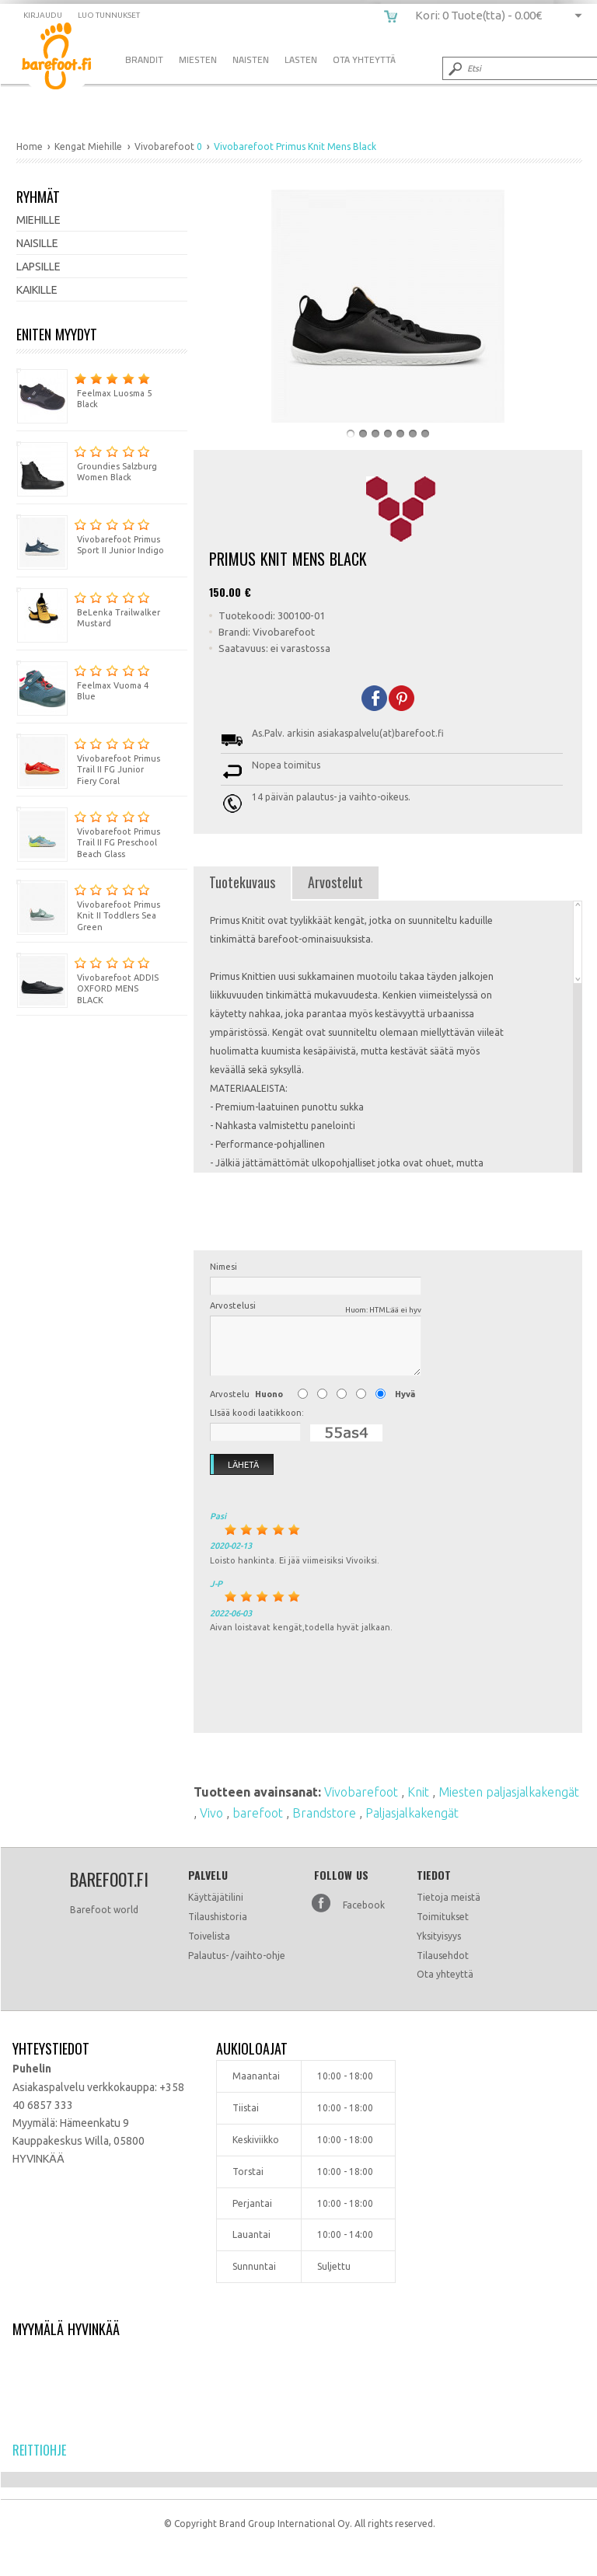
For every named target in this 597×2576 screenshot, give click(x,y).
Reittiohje (39, 2450)
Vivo (213, 1813)
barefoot (259, 1813)
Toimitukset (443, 1917)
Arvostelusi (315, 1308)
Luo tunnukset (109, 15)
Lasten (301, 59)
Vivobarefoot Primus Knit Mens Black (68, 58)
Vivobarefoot (362, 1792)
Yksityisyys (439, 1936)
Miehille (38, 220)
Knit (419, 1792)
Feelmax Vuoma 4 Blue (83, 681)
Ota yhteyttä (445, 1974)
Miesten (198, 59)
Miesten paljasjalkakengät (508, 1792)
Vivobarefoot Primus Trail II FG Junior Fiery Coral (88, 760)
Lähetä (235, 1465)
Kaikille (37, 290)
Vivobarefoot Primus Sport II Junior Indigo (90, 535)
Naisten (250, 59)
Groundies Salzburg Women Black (86, 462)
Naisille (37, 243)
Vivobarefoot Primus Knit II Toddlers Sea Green (88, 906)
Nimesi (223, 1266)
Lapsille (38, 266)
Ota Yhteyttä (364, 59)
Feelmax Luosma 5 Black (84, 389)
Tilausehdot (443, 1955)
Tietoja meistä (448, 1897)
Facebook (364, 1905)
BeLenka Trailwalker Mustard (88, 608)
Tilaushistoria (217, 1917)
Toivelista (209, 1936)
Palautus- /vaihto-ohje (236, 1955)
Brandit (144, 59)
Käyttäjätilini (215, 1897)
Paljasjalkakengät (412, 1813)
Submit (454, 68)
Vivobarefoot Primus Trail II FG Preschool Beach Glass (88, 833)
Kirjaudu (42, 15)
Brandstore (325, 1813)
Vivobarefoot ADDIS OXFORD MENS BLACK (87, 979)
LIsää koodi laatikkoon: (257, 1412)
